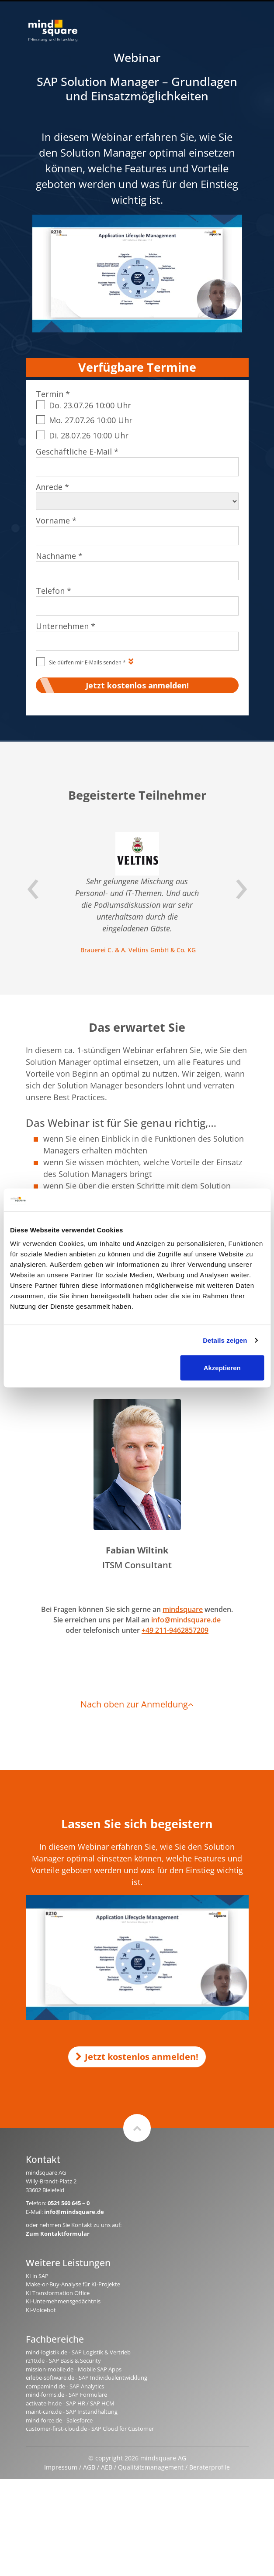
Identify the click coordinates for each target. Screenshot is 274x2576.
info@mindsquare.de (186, 1620)
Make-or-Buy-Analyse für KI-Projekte (73, 2284)
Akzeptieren (222, 1368)
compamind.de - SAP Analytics (65, 2386)
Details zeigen (225, 1340)
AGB (89, 2467)
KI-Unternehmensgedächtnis (63, 2301)
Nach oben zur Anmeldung (137, 1704)
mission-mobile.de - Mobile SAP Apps (73, 2369)
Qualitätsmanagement (151, 2467)
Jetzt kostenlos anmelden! (137, 2057)
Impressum (60, 2467)
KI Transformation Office (58, 2293)
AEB (106, 2467)
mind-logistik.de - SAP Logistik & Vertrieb (78, 2352)
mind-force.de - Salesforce (59, 2420)
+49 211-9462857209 (175, 1630)
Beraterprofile (209, 2467)
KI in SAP (37, 2276)
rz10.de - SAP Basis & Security (63, 2360)
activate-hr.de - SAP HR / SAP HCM (70, 2403)
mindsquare (183, 1609)
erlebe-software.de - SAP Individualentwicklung (86, 2377)
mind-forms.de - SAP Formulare (66, 2394)
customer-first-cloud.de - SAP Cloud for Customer (90, 2428)
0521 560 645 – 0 (69, 2203)
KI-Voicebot (41, 2310)
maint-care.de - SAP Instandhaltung (72, 2411)
